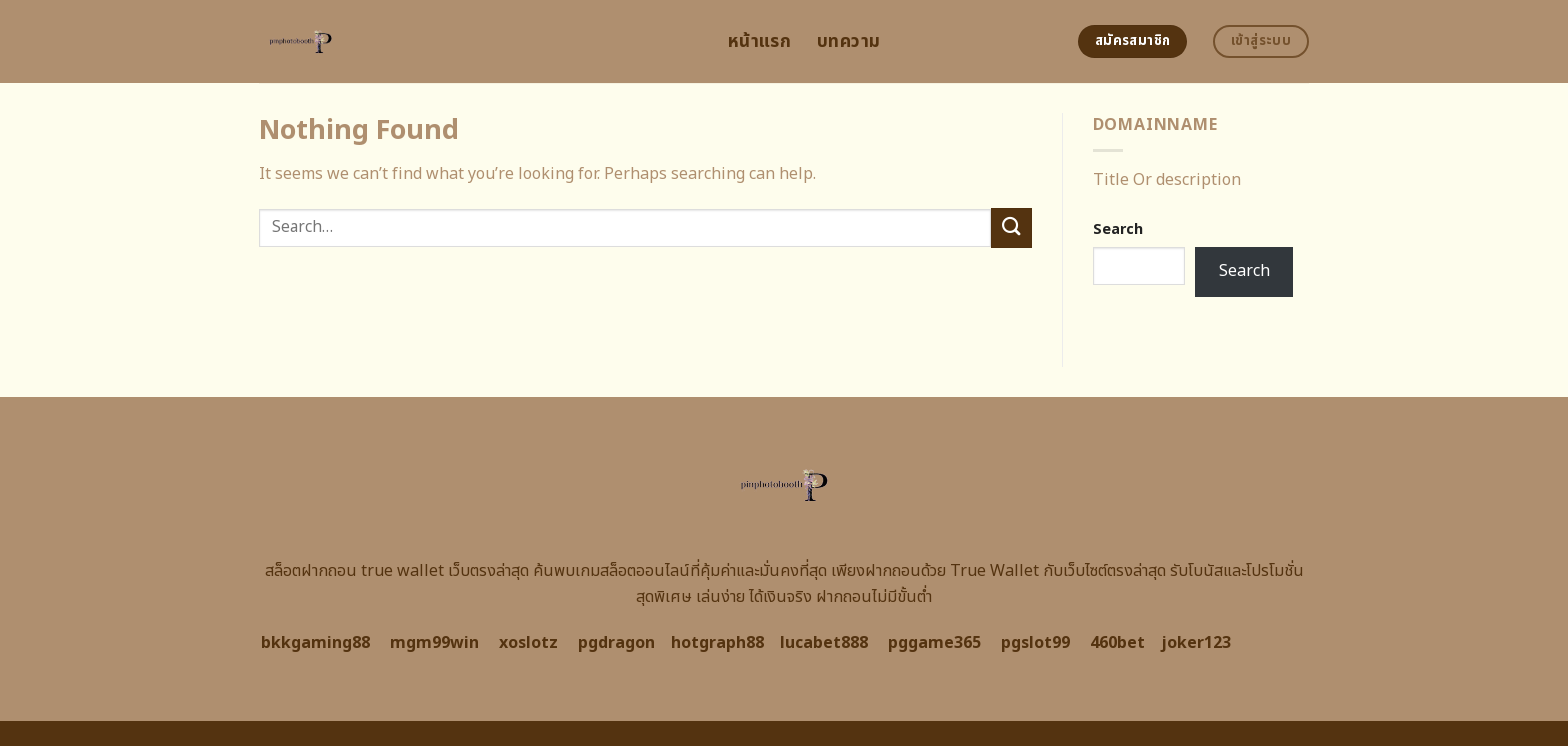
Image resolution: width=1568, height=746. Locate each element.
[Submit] (1011, 227)
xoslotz (528, 643)
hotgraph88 (717, 643)
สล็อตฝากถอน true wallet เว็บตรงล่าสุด (397, 571)
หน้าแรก (759, 41)
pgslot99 (1035, 643)
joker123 (1196, 643)
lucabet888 (824, 643)
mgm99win (434, 643)
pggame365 (934, 643)
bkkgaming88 (315, 643)
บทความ (848, 41)
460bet (1117, 643)
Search (1118, 229)
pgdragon (616, 643)
